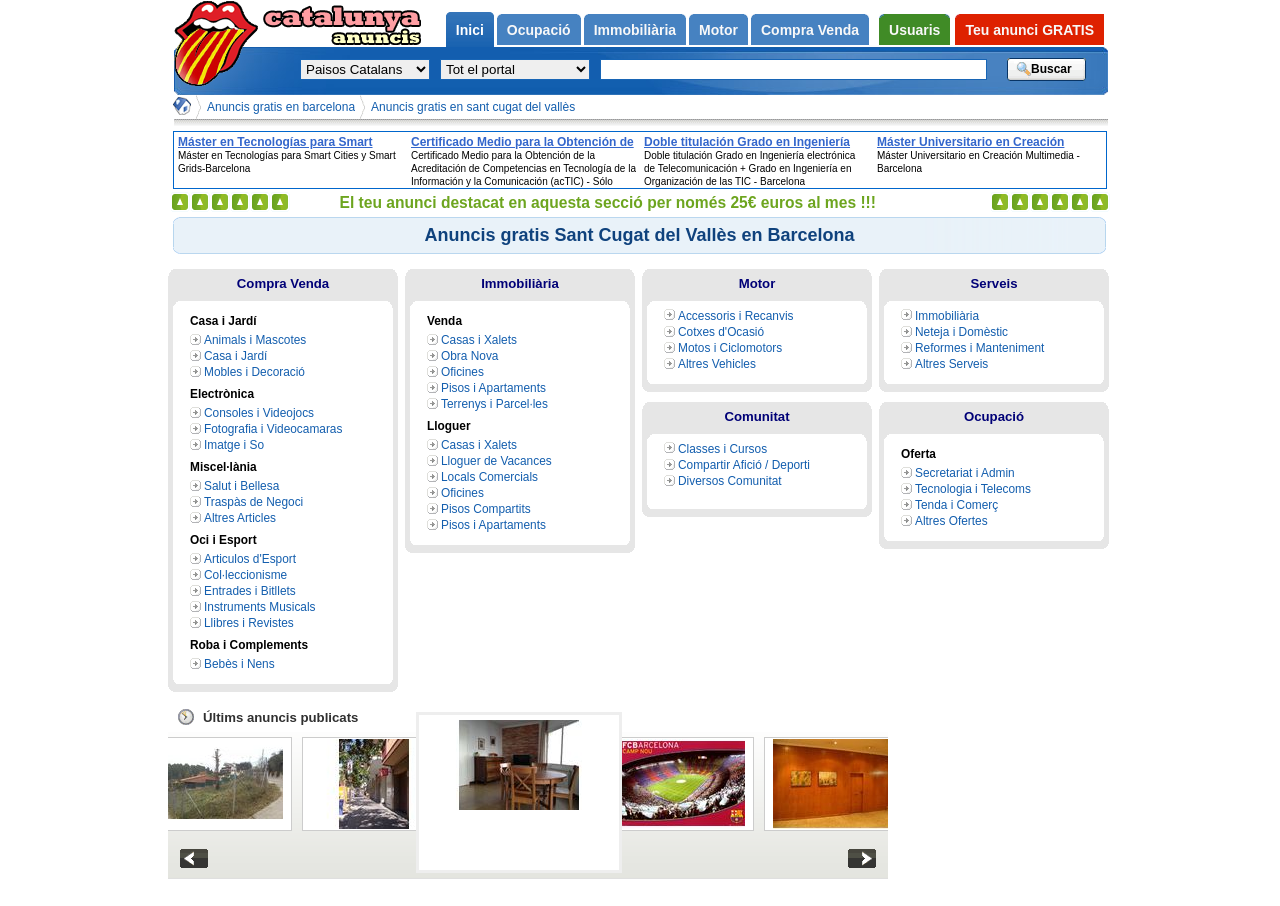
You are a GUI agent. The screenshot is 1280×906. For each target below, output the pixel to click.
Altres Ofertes (951, 521)
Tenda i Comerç (956, 505)
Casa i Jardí (235, 356)
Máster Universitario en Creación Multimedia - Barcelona (970, 142)
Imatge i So (234, 445)
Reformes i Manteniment (979, 348)
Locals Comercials (489, 477)
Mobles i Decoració (254, 372)
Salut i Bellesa (241, 486)
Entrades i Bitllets (250, 591)
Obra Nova (469, 356)
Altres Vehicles (717, 364)
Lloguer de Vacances (496, 461)
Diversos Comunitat (730, 481)
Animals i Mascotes (255, 340)
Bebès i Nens (239, 664)
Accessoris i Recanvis (736, 316)
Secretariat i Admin (965, 473)
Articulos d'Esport (250, 559)
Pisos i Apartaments (493, 388)
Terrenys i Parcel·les (494, 404)
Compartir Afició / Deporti (744, 465)
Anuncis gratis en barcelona (281, 107)
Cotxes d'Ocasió (721, 332)
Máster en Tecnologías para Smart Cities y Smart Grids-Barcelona (275, 142)
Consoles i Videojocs (259, 413)
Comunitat (756, 416)
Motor (757, 283)
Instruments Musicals (260, 607)
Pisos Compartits (486, 509)
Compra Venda (283, 283)
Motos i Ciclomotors (730, 348)
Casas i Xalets (479, 340)
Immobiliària (520, 283)
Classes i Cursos (722, 449)
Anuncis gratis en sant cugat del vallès (473, 107)
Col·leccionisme (245, 575)
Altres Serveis (951, 364)
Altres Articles (240, 518)
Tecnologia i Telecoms (973, 489)
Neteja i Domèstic (961, 332)
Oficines (462, 372)
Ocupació (994, 416)
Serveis (994, 283)
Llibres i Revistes (249, 623)
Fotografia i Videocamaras (273, 429)
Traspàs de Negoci (253, 502)
